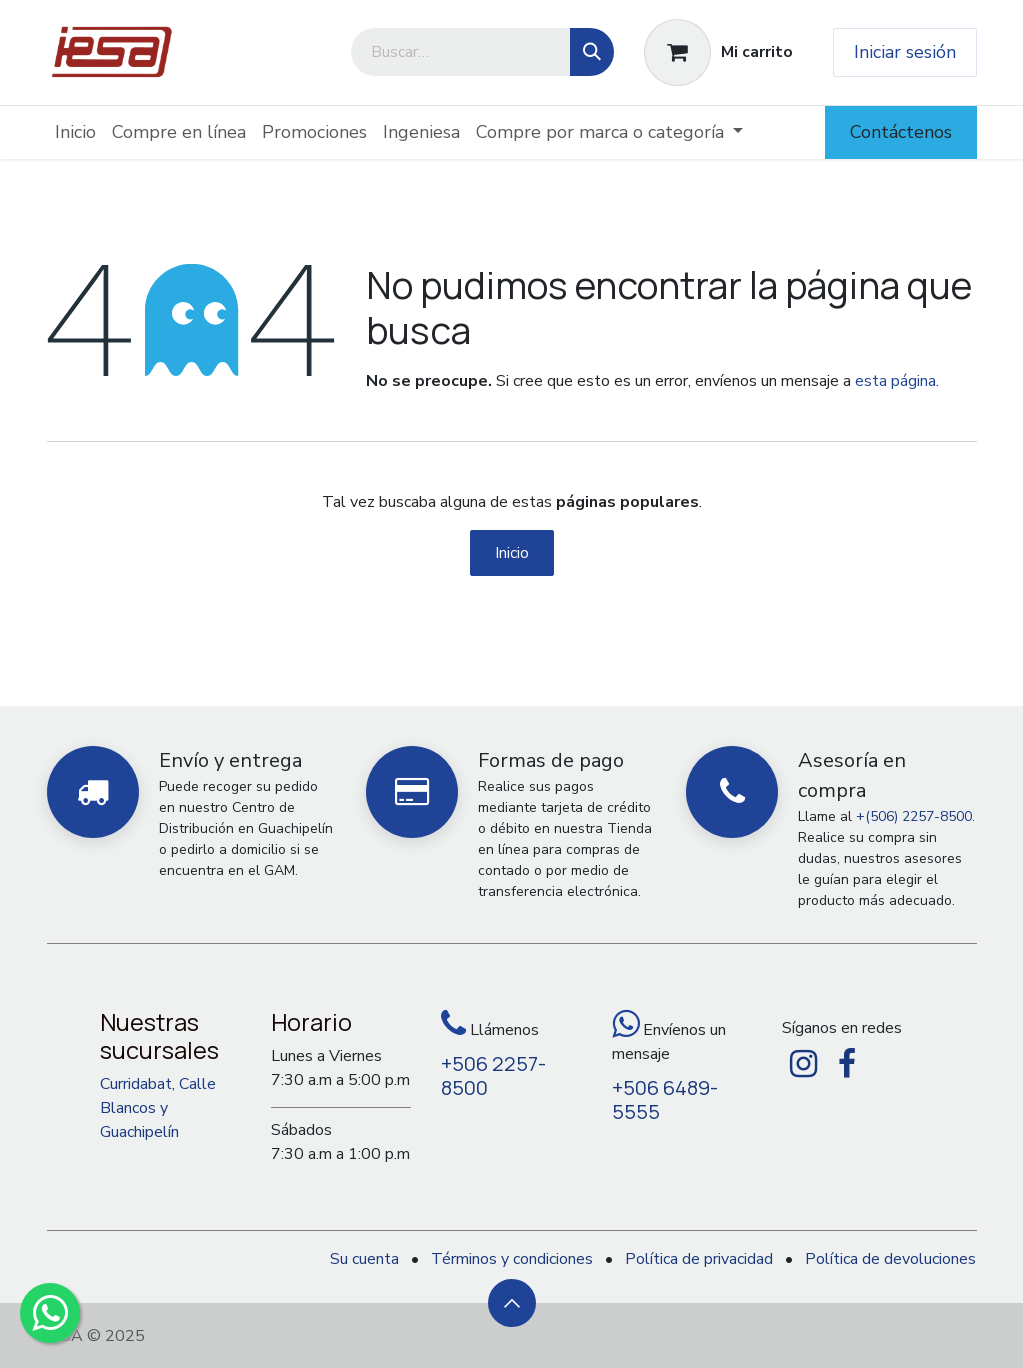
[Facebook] (847, 1064)
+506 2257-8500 (493, 1075)
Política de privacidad (699, 1259)
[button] (512, 1303)
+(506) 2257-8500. (915, 816)
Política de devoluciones (890, 1259)
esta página (895, 381)
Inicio (512, 553)
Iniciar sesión (905, 52)
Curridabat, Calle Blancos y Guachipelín (158, 1108)
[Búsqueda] (592, 52)
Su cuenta (364, 1259)
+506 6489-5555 (665, 1099)
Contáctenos (901, 132)
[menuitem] (75, 132)
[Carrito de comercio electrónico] (718, 52)
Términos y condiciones (512, 1259)
